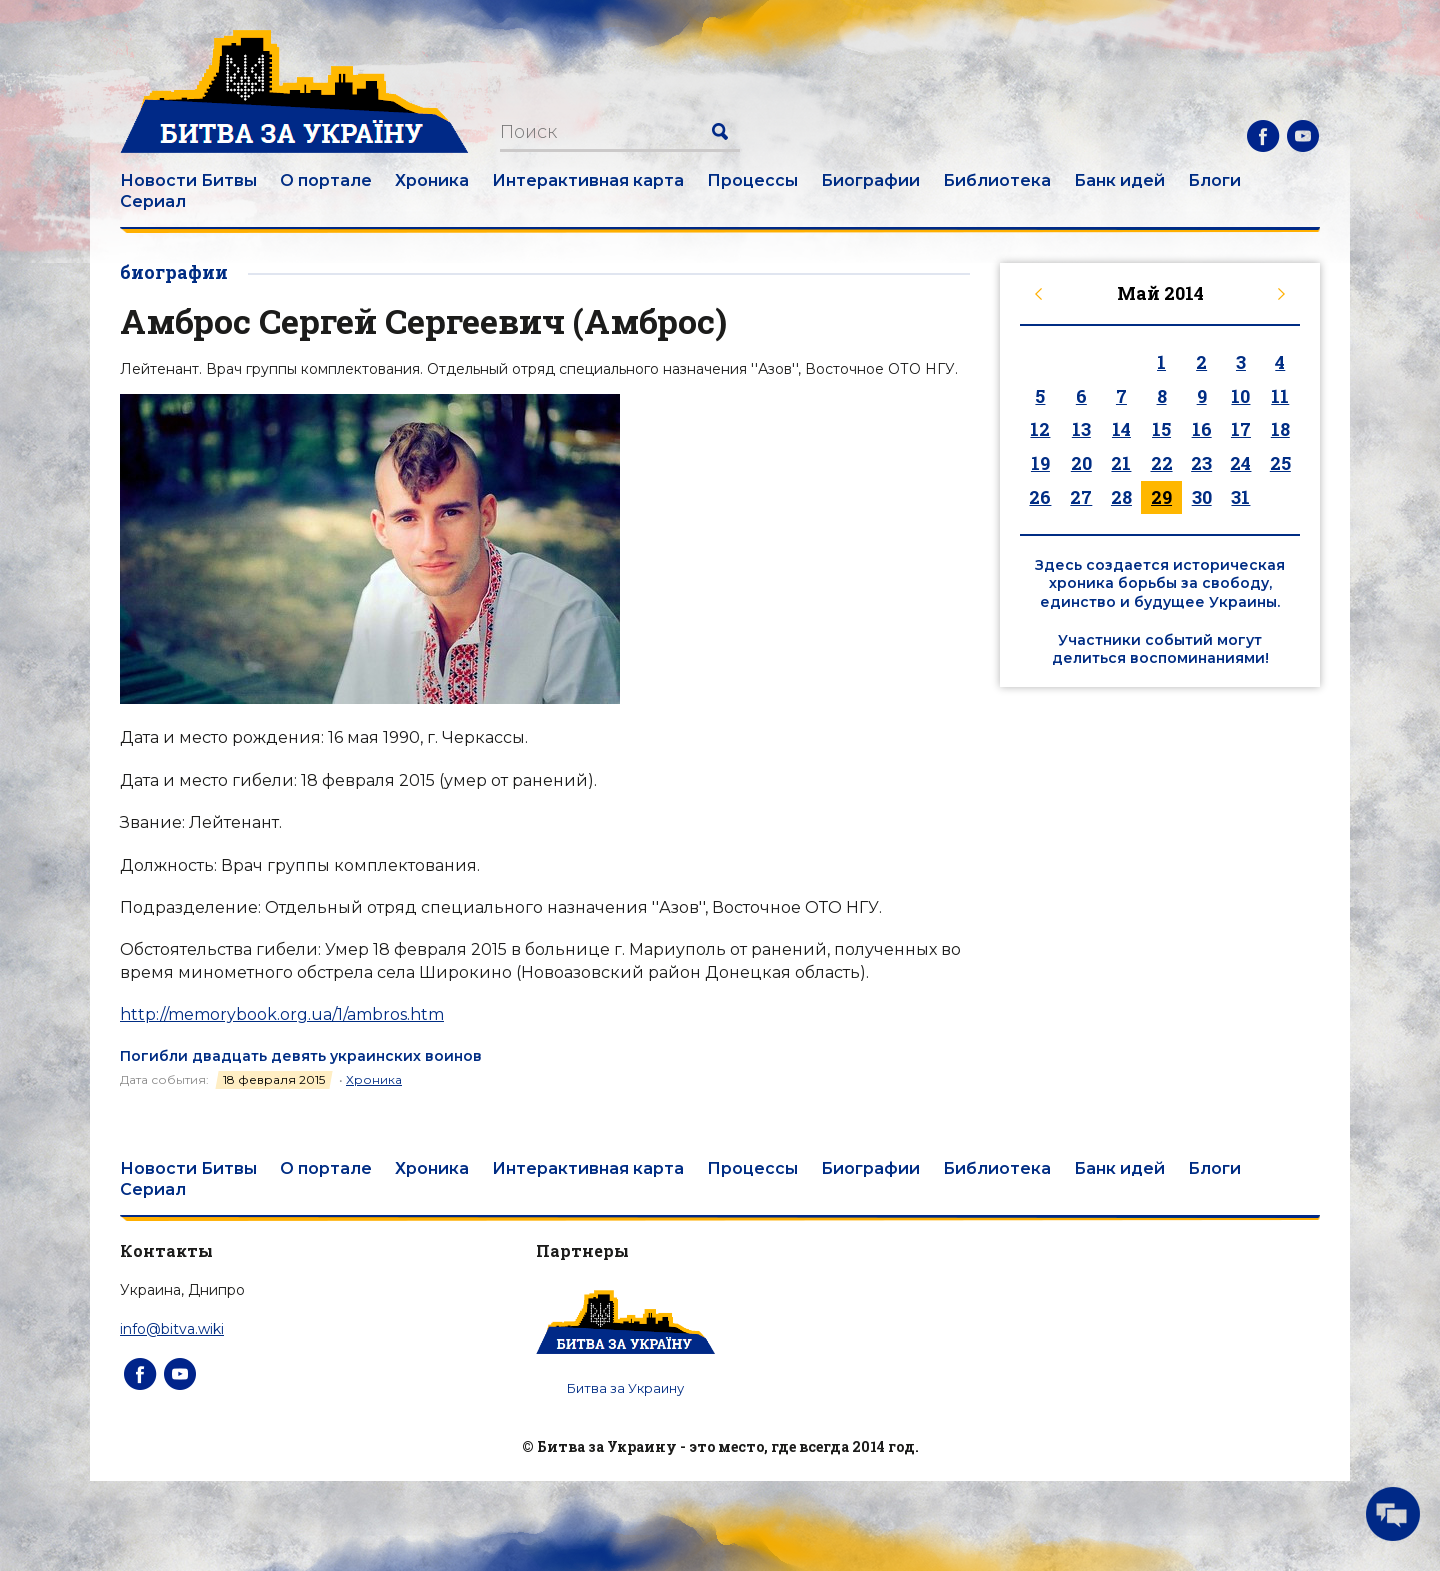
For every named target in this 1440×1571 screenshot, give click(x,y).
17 (1241, 429)
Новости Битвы (188, 180)
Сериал (153, 201)
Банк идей (1119, 180)
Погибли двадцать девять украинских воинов (301, 1056)
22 (1162, 463)
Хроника (432, 180)
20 (1081, 463)
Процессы (752, 180)
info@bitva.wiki (172, 1329)
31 (1240, 497)
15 (1161, 429)
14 (1121, 429)
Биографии (870, 180)
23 (1201, 463)
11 (1280, 396)
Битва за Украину (625, 1388)
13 (1081, 429)
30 (1202, 497)
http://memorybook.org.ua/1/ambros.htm (282, 1014)
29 (1161, 497)
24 (1240, 463)
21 (1121, 463)
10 (1240, 396)
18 (1280, 429)
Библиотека (997, 180)
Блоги (1214, 180)
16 (1202, 429)
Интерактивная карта (588, 180)
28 (1121, 497)
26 (1040, 497)
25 (1280, 463)
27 (1081, 497)
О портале (326, 180)
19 (1040, 463)
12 (1040, 429)
